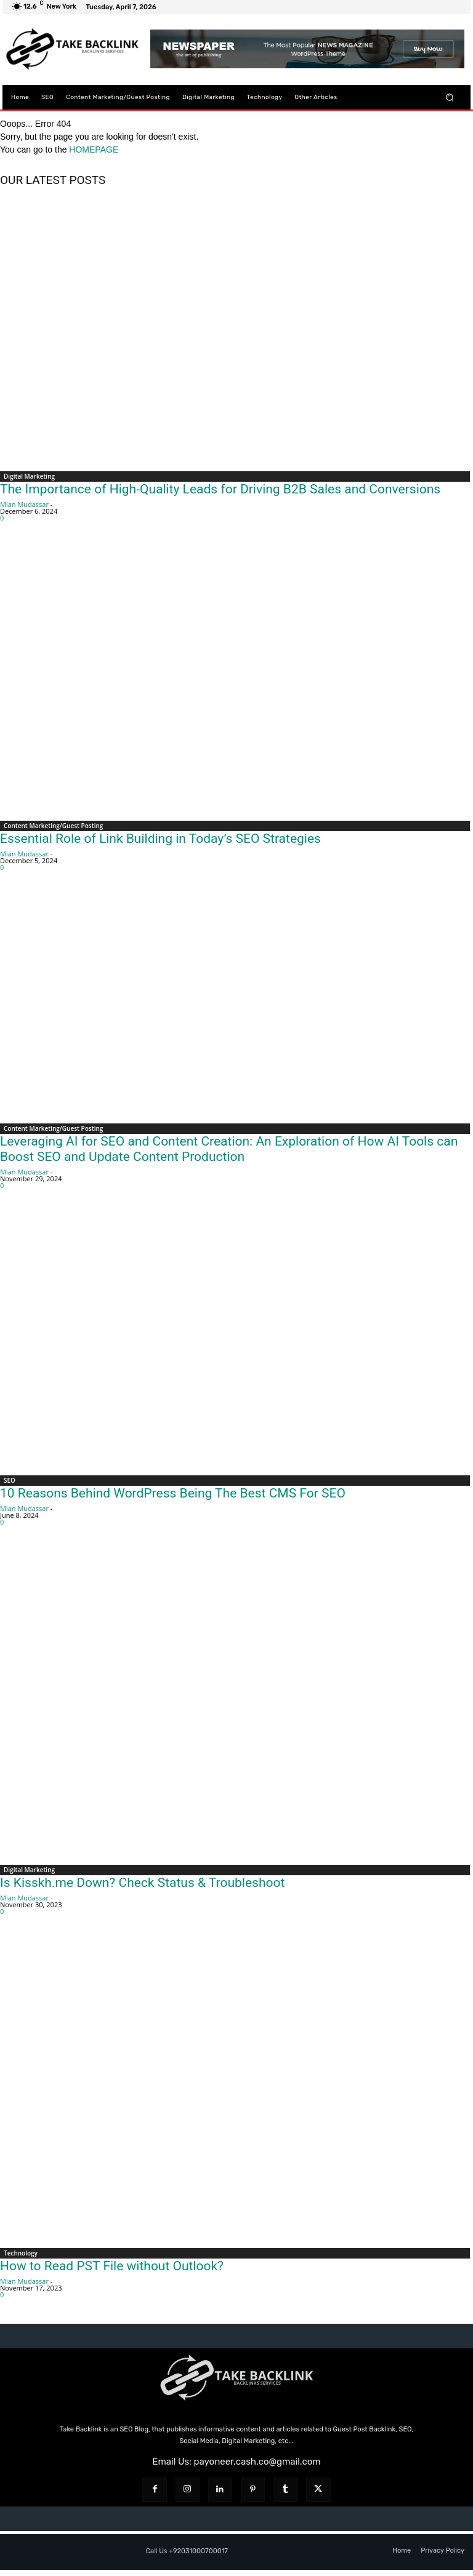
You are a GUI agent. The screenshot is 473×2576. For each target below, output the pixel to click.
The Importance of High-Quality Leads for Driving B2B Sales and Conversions (220, 489)
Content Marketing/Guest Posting (53, 825)
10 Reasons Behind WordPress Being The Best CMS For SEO (173, 1493)
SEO (9, 1480)
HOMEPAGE (93, 149)
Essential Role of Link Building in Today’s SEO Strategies (160, 838)
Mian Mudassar (24, 504)
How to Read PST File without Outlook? (112, 2266)
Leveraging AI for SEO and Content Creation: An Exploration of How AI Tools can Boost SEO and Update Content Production (229, 1149)
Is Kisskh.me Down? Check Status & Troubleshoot (142, 1882)
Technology (21, 2253)
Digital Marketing (29, 476)
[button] (450, 97)
